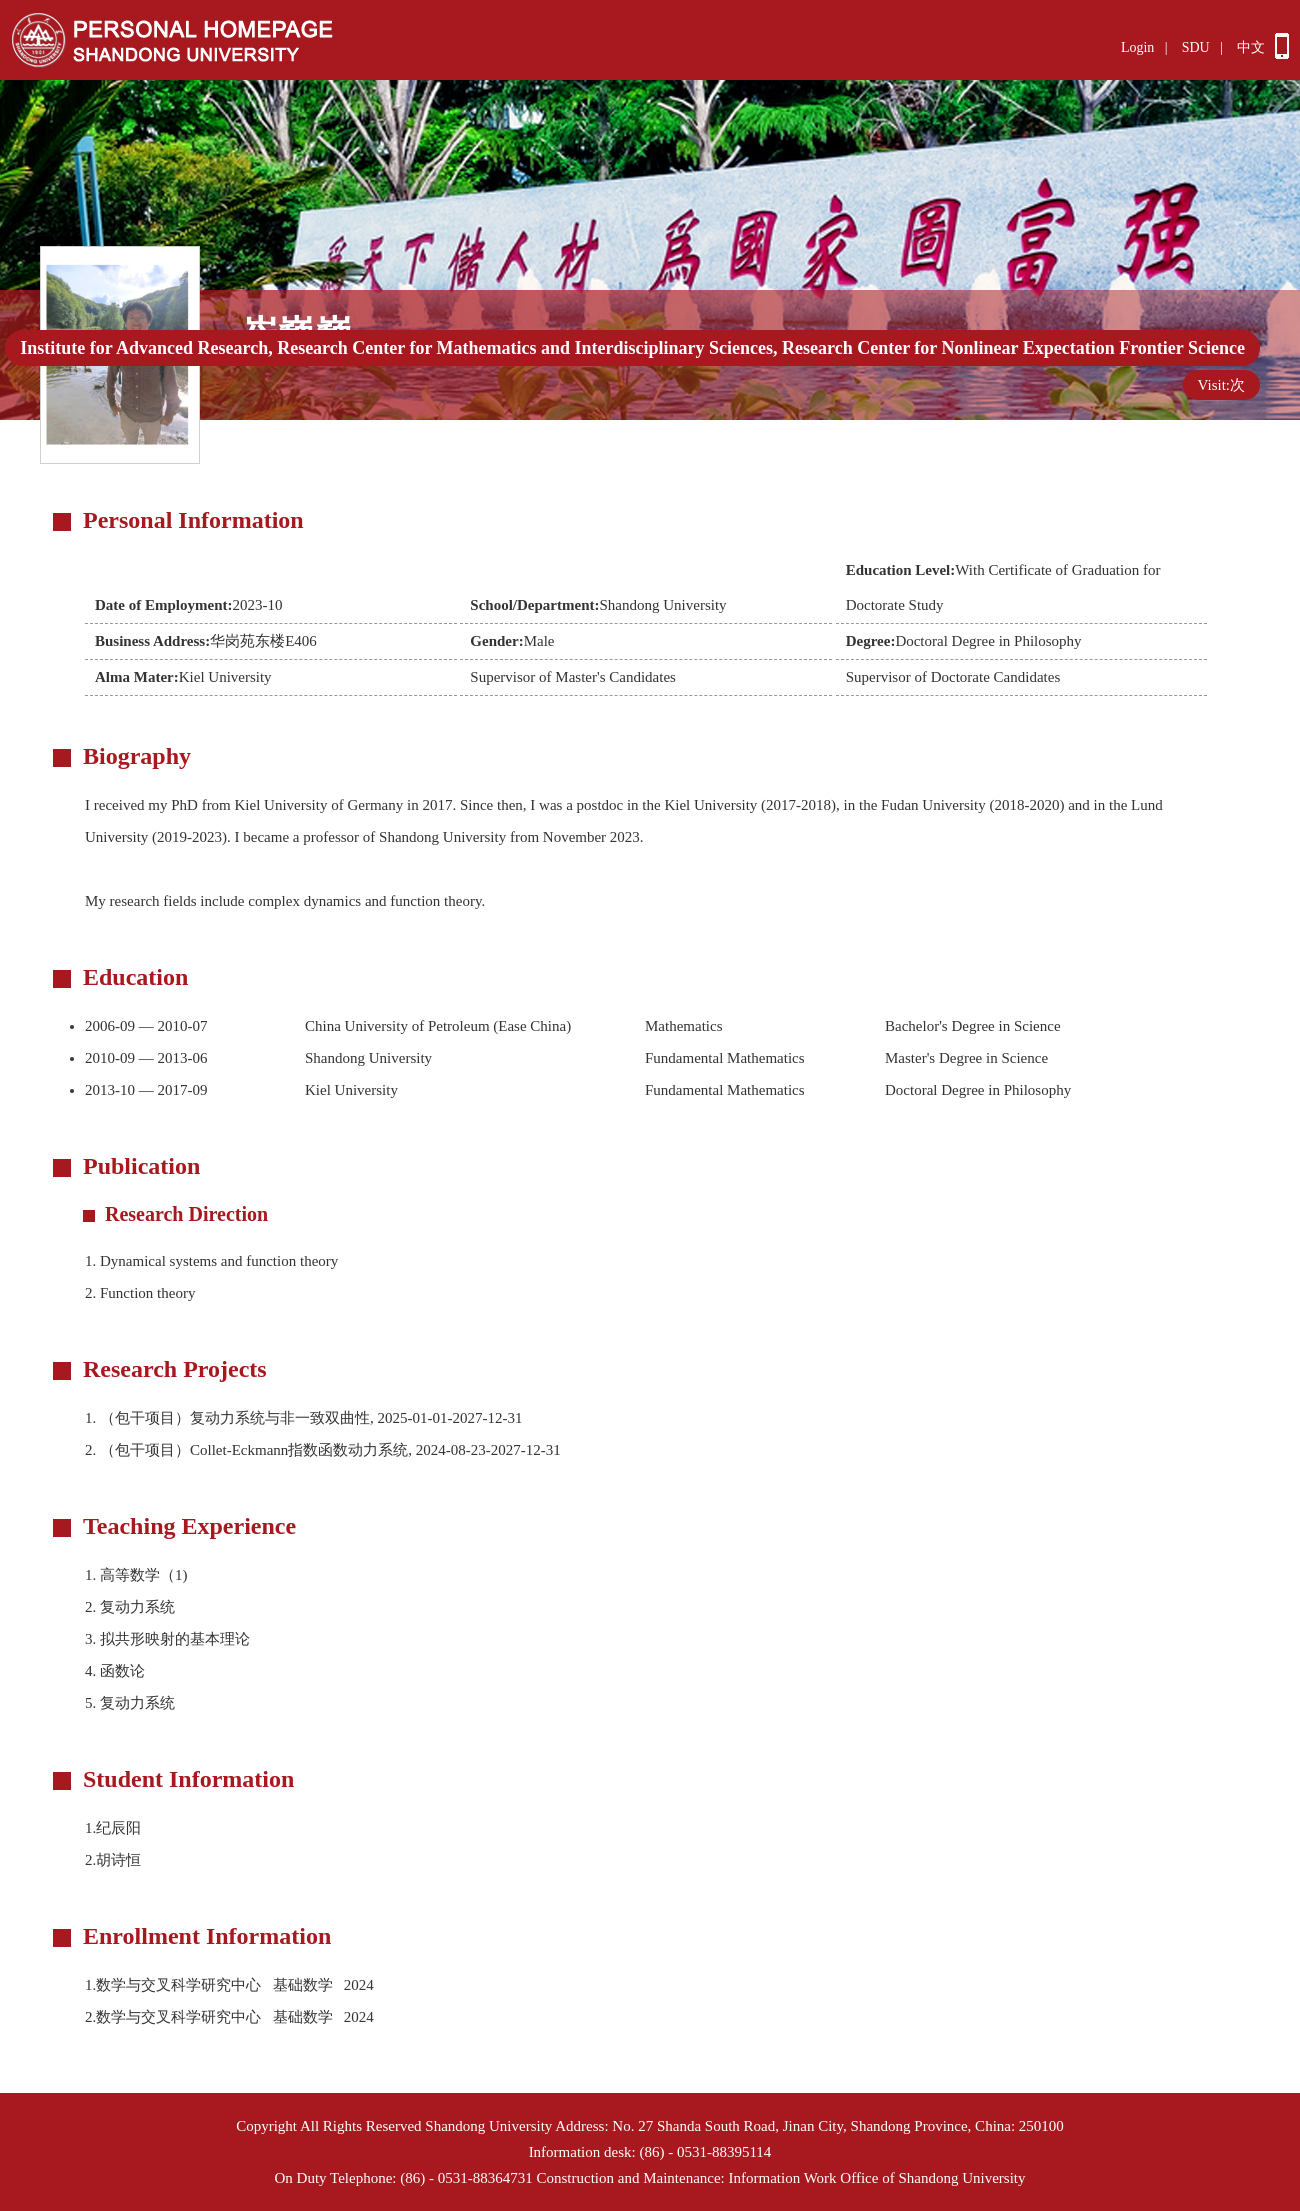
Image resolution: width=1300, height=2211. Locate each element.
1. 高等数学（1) (136, 1575)
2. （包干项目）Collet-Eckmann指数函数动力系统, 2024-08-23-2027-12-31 (323, 1450)
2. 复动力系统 (130, 1607)
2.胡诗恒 (113, 1860)
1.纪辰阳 (113, 1828)
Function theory (140, 1293)
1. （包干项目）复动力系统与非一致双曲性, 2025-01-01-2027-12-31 (303, 1418)
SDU (1196, 47)
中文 (1251, 47)
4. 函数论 (115, 1671)
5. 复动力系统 (130, 1703)
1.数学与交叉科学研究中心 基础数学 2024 (233, 1985)
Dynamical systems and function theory (211, 1261)
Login (1137, 47)
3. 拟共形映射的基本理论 (167, 1639)
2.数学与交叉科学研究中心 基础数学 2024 (233, 2017)
